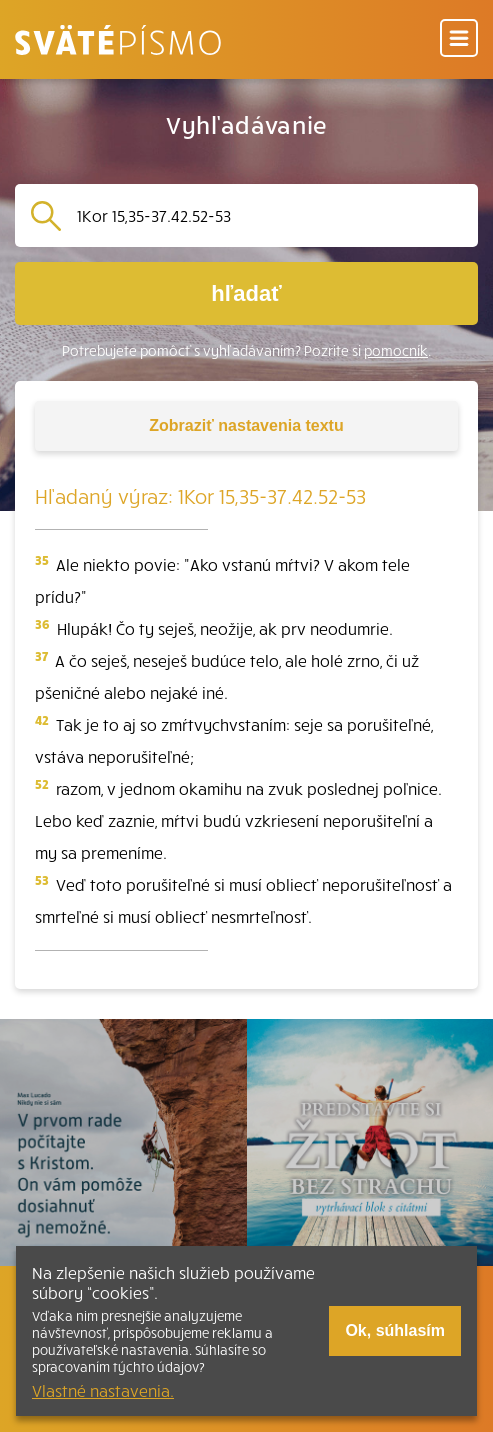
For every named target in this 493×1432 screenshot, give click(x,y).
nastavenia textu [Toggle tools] (246, 425)
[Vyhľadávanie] (269, 215)
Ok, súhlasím (395, 1330)
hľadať (246, 293)
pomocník (396, 350)
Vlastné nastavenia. (103, 1390)
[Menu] (459, 39)
